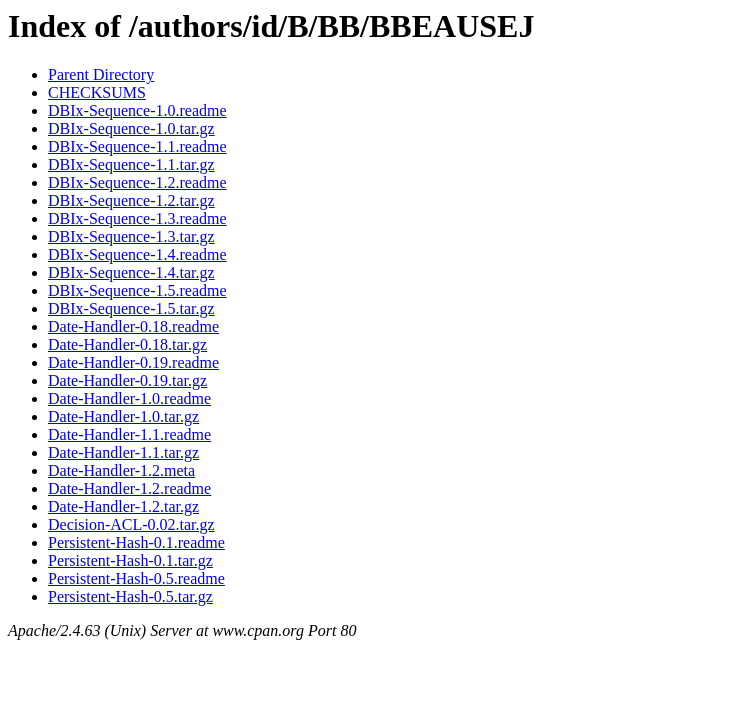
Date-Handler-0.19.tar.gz (127, 380)
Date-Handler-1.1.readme (129, 434)
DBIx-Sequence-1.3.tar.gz (131, 236)
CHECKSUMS (97, 92)
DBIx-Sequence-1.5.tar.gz (131, 308)
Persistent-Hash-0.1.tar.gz (130, 560)
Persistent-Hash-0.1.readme (136, 542)
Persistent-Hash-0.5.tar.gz (130, 596)
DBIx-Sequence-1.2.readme (137, 182)
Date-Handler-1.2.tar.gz (123, 506)
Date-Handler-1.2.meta (121, 470)
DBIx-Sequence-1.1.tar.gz (131, 164)
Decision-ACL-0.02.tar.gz (131, 524)
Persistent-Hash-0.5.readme (136, 578)
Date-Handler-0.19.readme (133, 362)
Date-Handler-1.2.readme (129, 488)
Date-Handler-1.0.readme (129, 398)
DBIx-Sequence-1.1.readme (137, 146)
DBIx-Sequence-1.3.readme (137, 218)
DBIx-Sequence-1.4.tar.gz (131, 272)
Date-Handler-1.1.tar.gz (123, 452)
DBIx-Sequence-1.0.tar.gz (131, 128)
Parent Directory (101, 74)
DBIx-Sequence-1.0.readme (137, 110)
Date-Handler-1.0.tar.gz (123, 416)
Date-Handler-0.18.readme (133, 326)
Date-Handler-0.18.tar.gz (127, 344)
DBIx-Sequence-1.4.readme (137, 254)
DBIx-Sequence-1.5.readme (137, 290)
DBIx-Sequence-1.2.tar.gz (131, 200)
